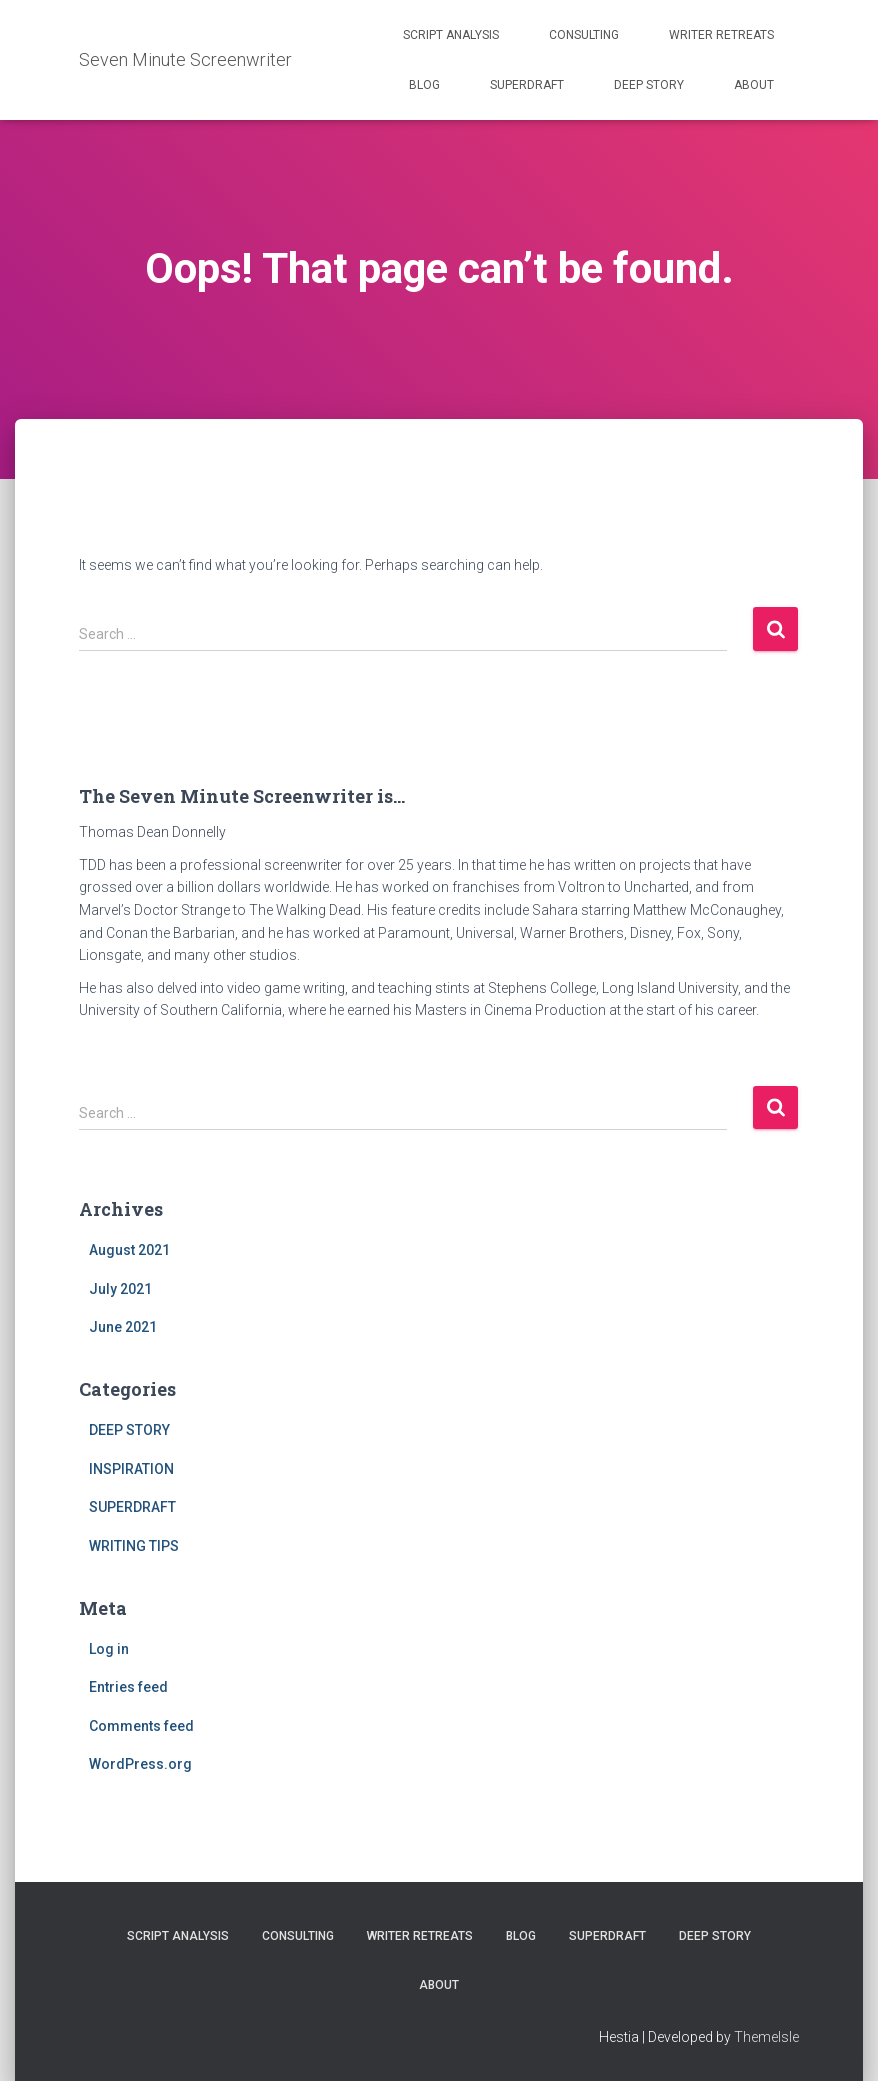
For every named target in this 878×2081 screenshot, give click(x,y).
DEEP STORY (649, 85)
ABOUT (754, 85)
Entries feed (128, 1687)
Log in (109, 1649)
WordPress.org (140, 1764)
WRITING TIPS (134, 1546)
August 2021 (129, 1250)
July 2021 (120, 1289)
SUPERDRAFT (527, 85)
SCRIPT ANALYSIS (451, 35)
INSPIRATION (131, 1469)
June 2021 (123, 1327)
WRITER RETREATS (721, 35)
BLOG (424, 85)
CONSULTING (584, 35)
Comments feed (141, 1726)
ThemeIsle (766, 2037)
